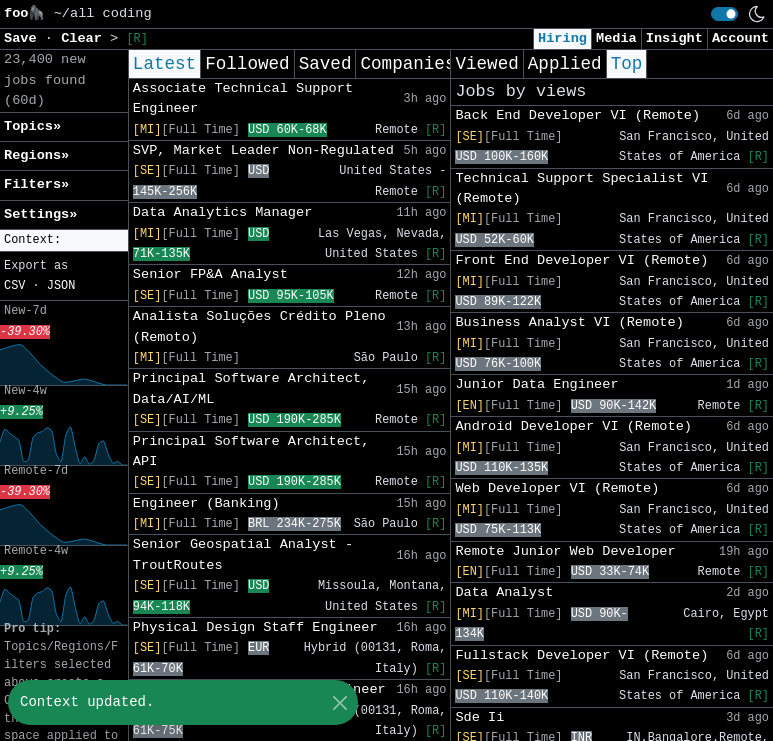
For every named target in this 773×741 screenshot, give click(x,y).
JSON (61, 286)
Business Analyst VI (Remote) (569, 322)
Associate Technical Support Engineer (243, 98)
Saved (325, 64)
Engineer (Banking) (206, 503)
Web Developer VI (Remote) (557, 488)
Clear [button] (85, 38)
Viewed (486, 64)
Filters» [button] (36, 184)
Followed (247, 64)
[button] (64, 240)
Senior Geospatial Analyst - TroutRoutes (243, 554)
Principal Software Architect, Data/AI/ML (251, 388)
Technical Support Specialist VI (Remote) (581, 188)
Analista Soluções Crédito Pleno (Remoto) (259, 326)
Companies (407, 64)
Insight (674, 38)
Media (616, 38)
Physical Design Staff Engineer (255, 627)
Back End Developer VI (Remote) (577, 115)
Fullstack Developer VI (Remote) (581, 655)
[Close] (339, 702)
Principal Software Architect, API (251, 451)
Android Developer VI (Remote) (573, 426)
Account (740, 38)
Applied (565, 64)
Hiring (562, 38)
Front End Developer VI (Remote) (581, 260)
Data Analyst (504, 592)
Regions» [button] (36, 155)
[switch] (724, 14)
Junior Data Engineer (536, 384)
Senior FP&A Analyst (210, 274)
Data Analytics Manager (222, 212)
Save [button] (24, 38)
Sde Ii (479, 717)
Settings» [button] (40, 214)
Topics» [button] (32, 126)
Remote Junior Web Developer (565, 551)
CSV (14, 286)
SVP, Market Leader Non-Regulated (263, 150)
